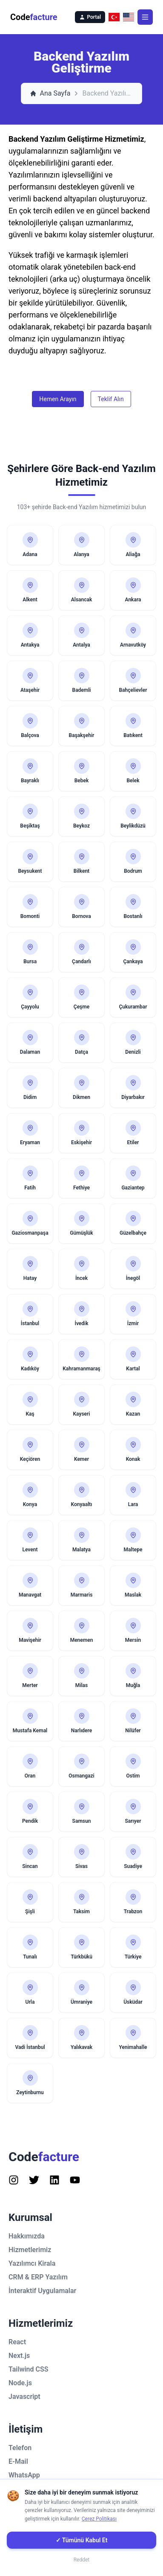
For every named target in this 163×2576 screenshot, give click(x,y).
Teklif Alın (111, 399)
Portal (90, 17)
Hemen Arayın (57, 399)
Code (33, 17)
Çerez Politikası (99, 2519)
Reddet (82, 2560)
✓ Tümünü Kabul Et (82, 2540)
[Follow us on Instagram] (14, 2180)
